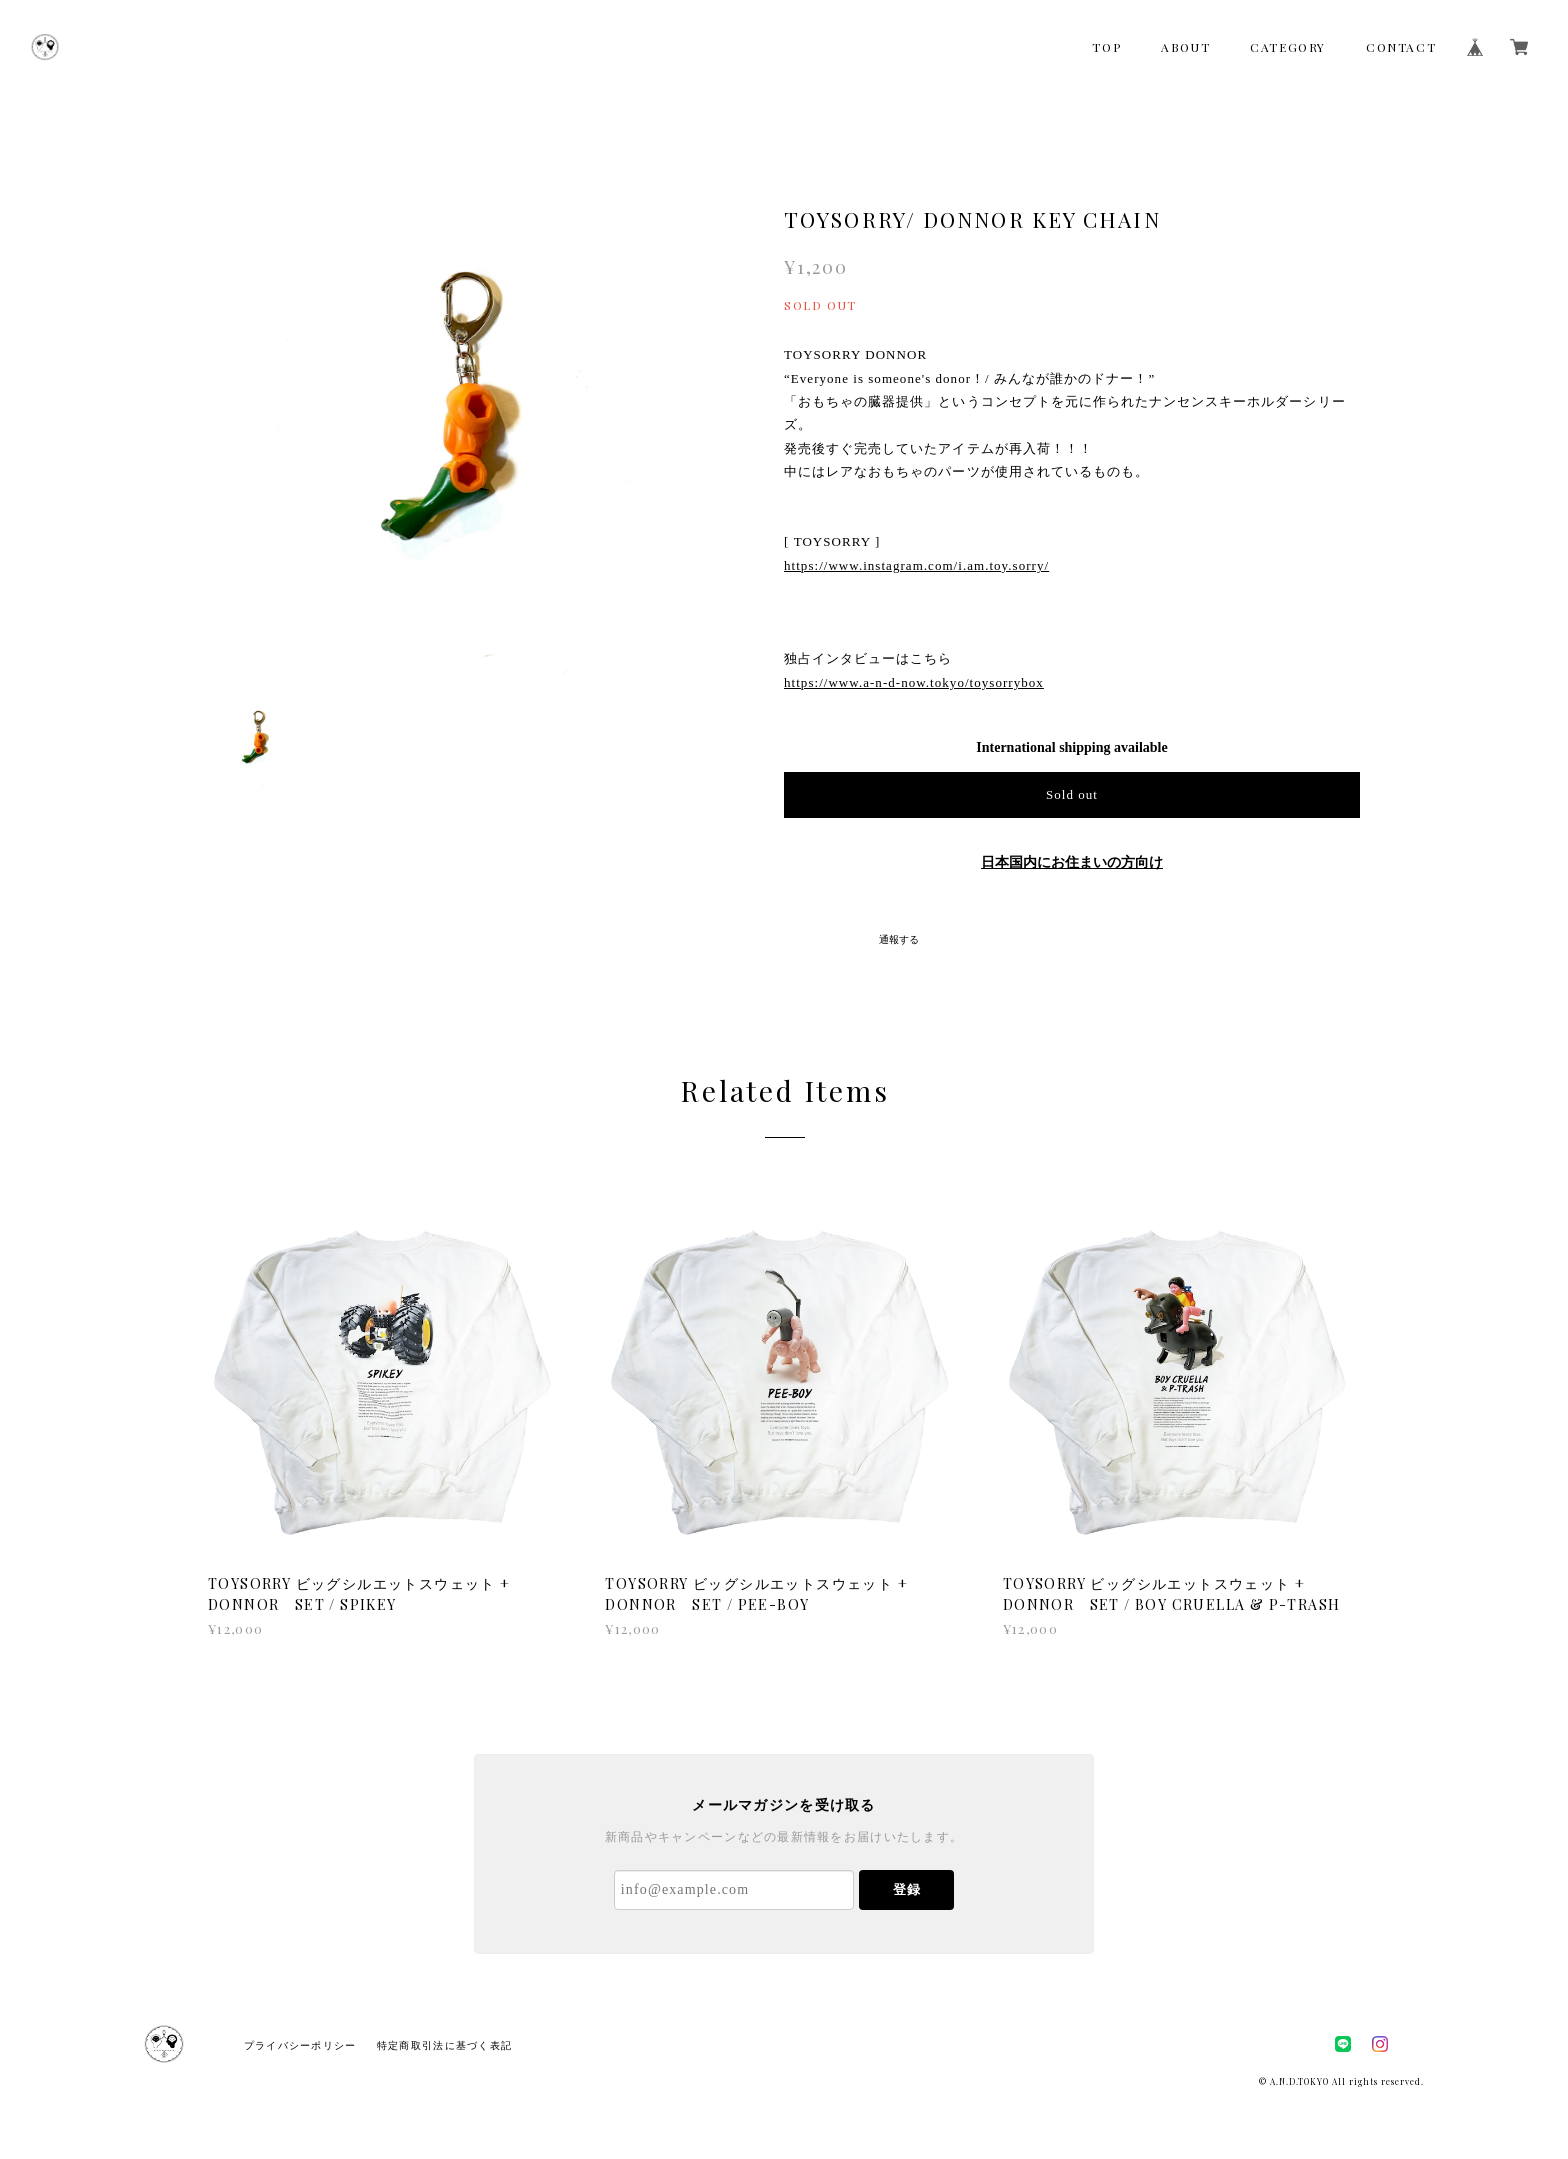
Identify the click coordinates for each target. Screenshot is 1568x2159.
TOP (1106, 47)
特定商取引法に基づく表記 (444, 2045)
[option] (464, 421)
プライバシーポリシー (300, 2045)
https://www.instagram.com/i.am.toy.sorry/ (916, 565)
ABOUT (1185, 47)
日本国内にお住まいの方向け (1072, 862)
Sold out (1072, 794)
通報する (899, 939)
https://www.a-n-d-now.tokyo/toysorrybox (914, 682)
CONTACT (1401, 47)
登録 (907, 1889)
